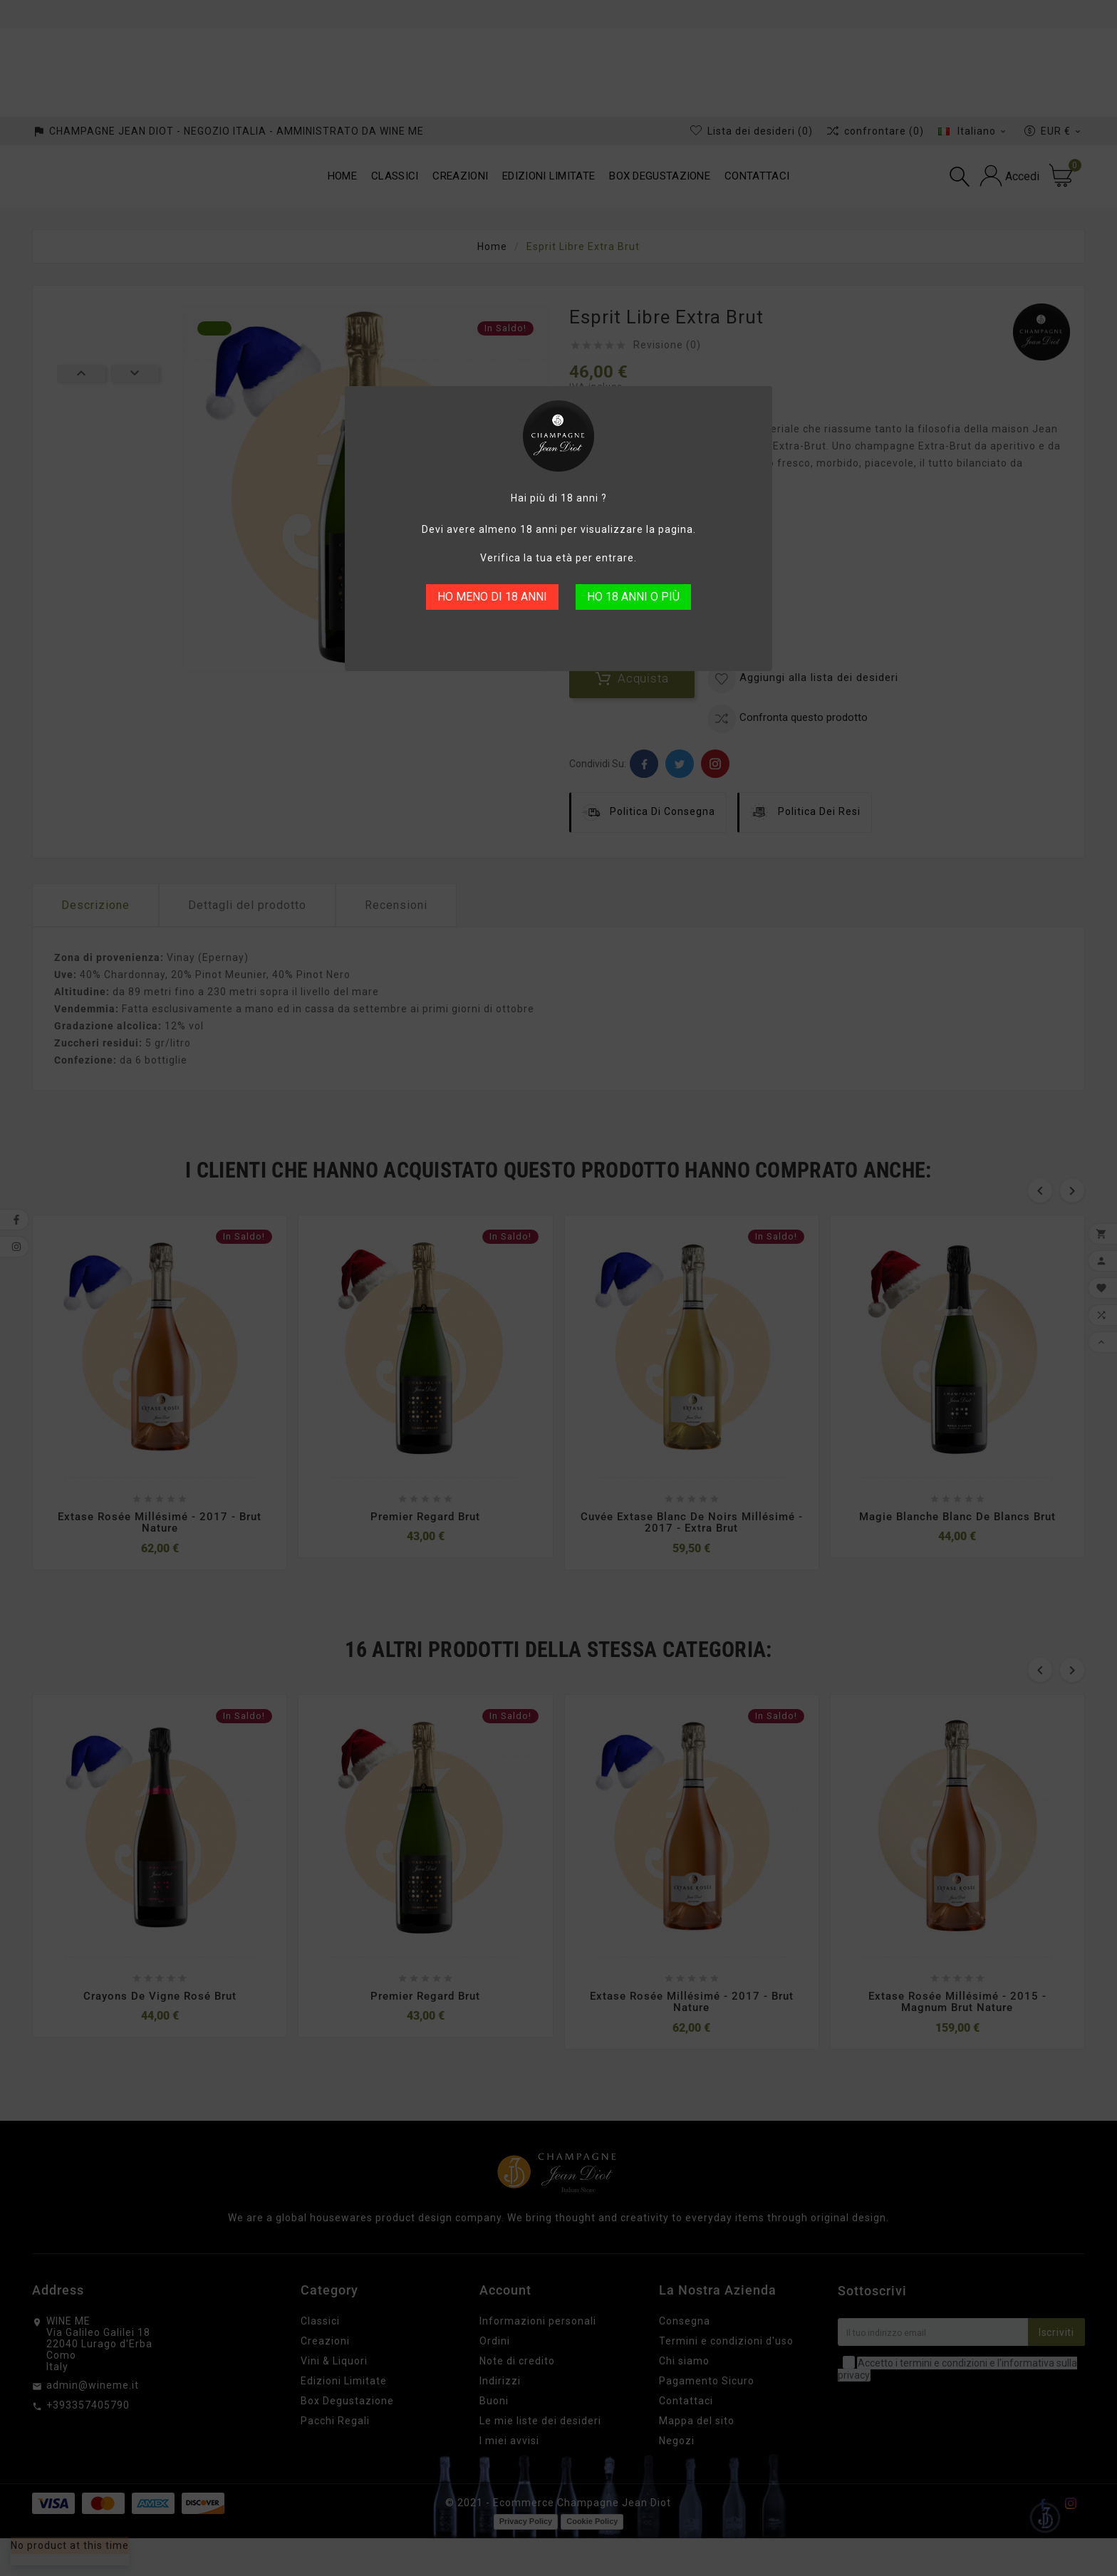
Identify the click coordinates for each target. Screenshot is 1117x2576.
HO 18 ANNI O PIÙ (633, 596)
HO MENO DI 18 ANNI (492, 596)
